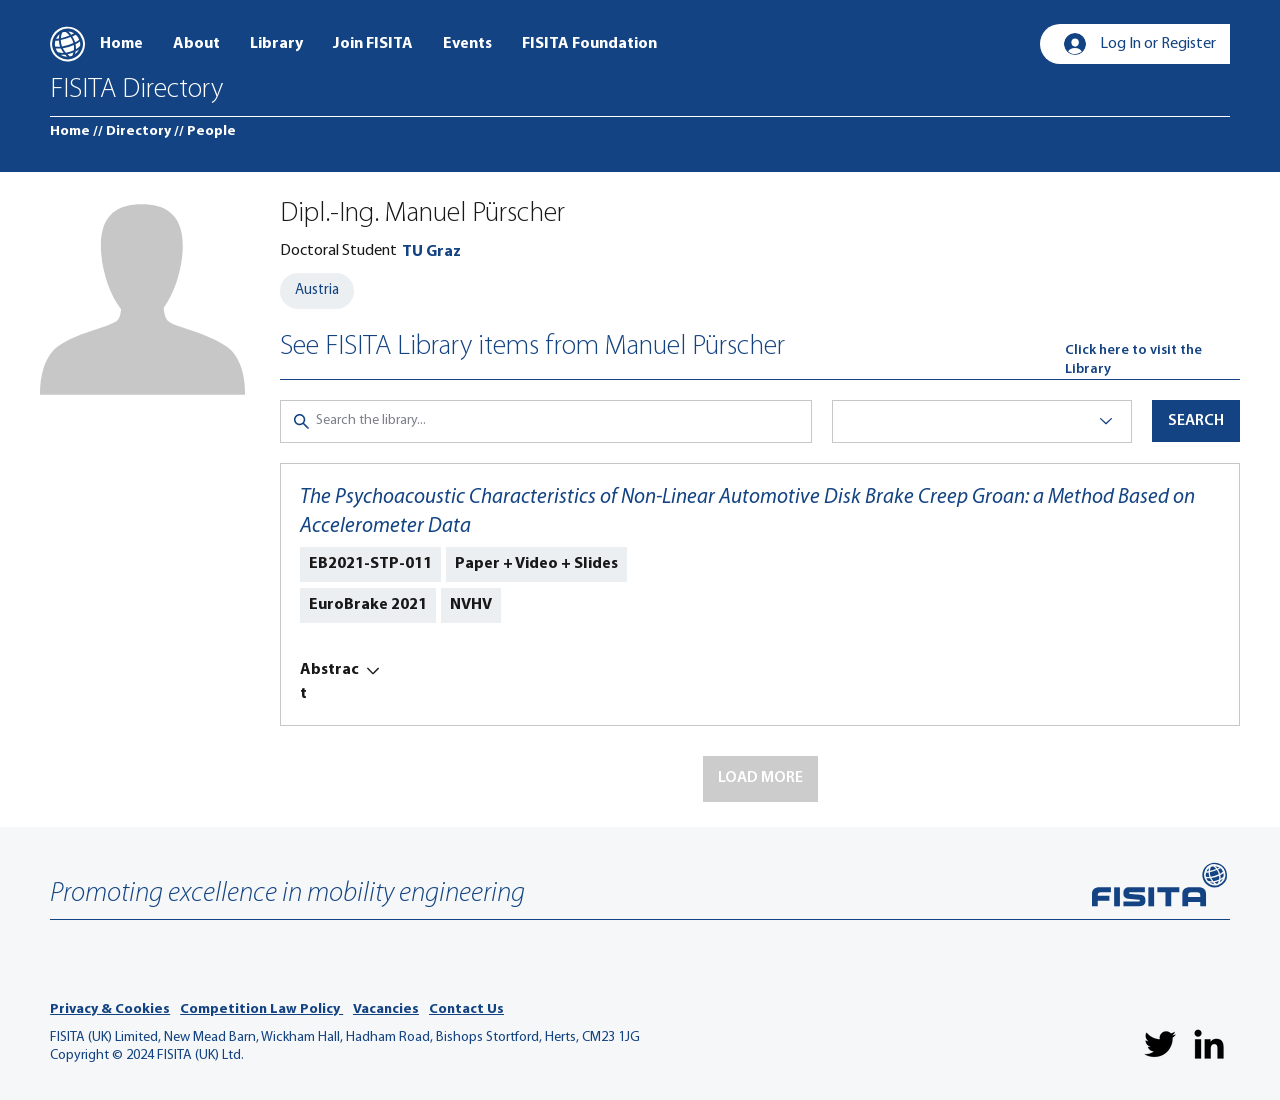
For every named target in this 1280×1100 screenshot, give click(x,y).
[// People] (205, 132)
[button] (760, 779)
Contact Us (466, 1009)
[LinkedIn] (1209, 1044)
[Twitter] (1160, 1044)
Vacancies (386, 1009)
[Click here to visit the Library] (1152, 360)
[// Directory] (132, 132)
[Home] (70, 132)
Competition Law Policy (261, 1009)
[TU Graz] (431, 252)
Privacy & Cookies (110, 1009)
